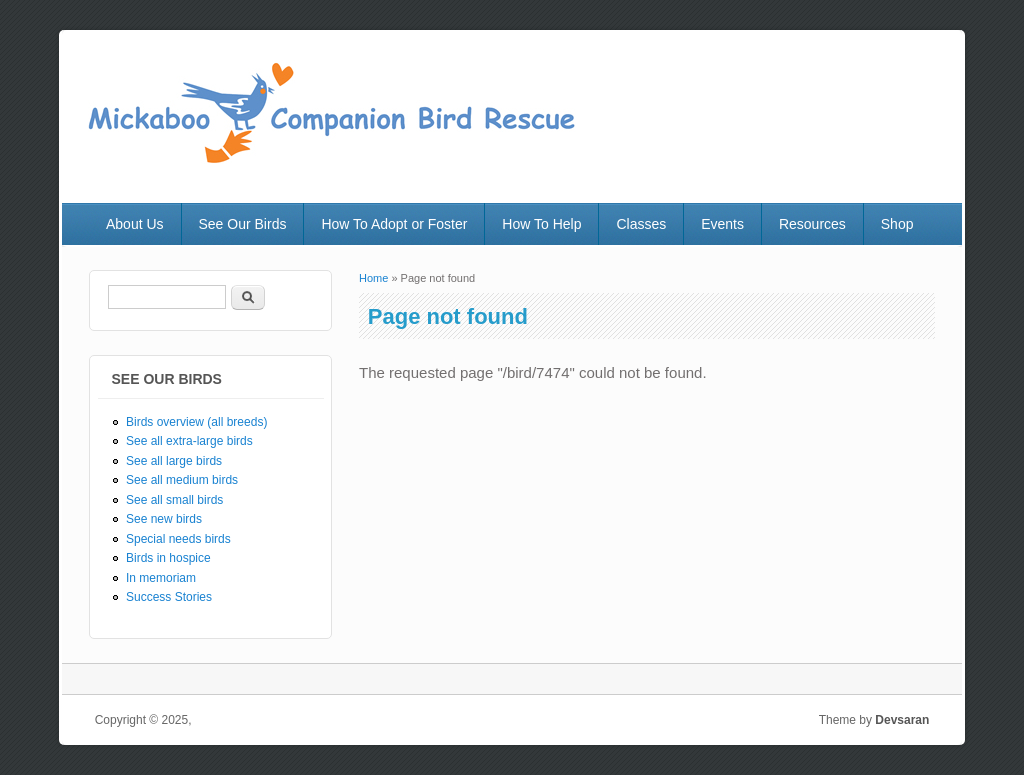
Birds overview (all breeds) (196, 422)
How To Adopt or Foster (394, 224)
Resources (812, 224)
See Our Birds (243, 224)
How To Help (541, 224)
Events (722, 224)
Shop (897, 224)
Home (373, 278)
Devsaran (902, 720)
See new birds (164, 519)
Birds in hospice (168, 558)
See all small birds (174, 500)
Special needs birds (178, 539)
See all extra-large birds (189, 441)
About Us (135, 224)
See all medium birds (182, 480)
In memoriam (161, 578)
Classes (641, 224)
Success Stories (169, 597)
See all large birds (174, 461)
